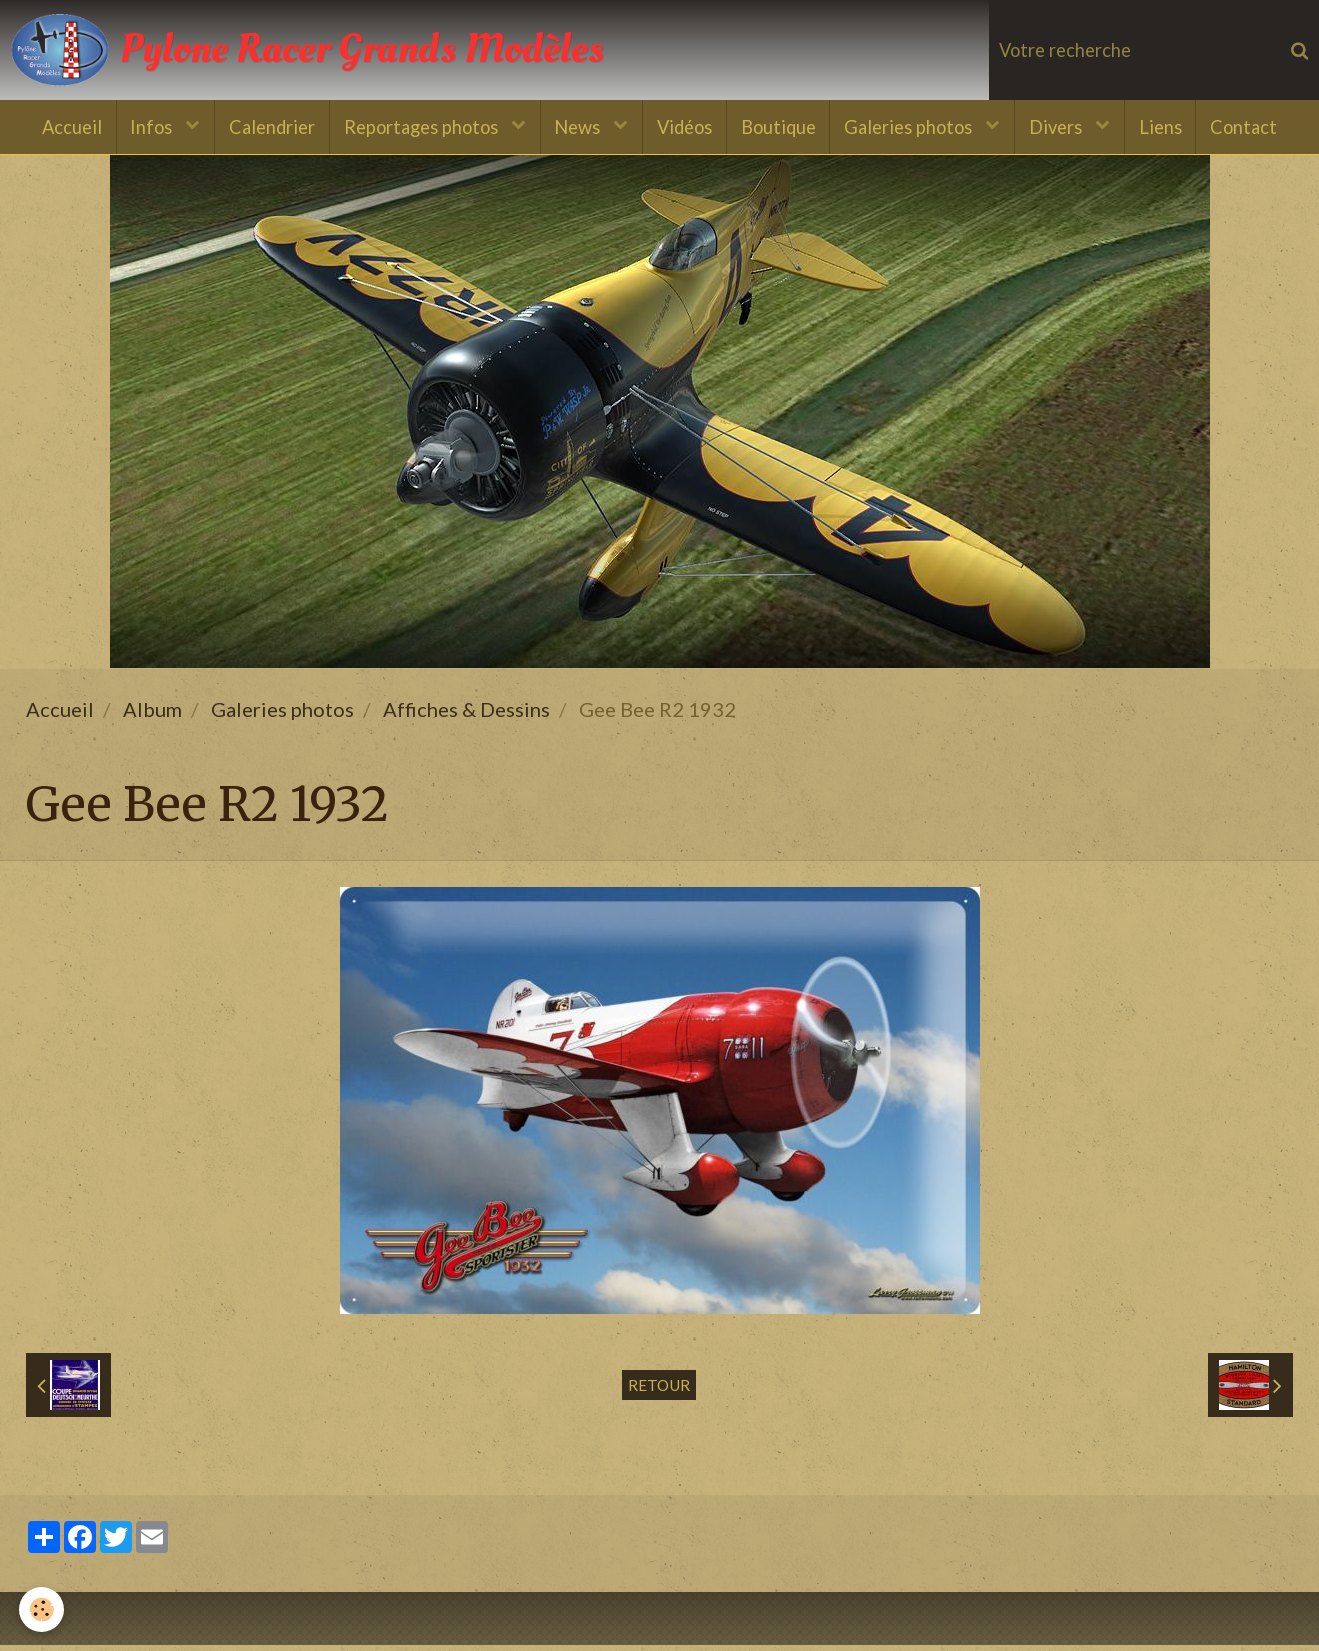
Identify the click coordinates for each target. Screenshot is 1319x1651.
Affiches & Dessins (466, 715)
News (577, 128)
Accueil (60, 128)
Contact (1255, 128)
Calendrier (265, 128)
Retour (659, 1391)
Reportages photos (418, 128)
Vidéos (684, 128)
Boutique (780, 128)
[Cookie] (42, 1609)
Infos (144, 128)
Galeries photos (915, 128)
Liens (1169, 128)
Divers (1064, 128)
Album (152, 715)
